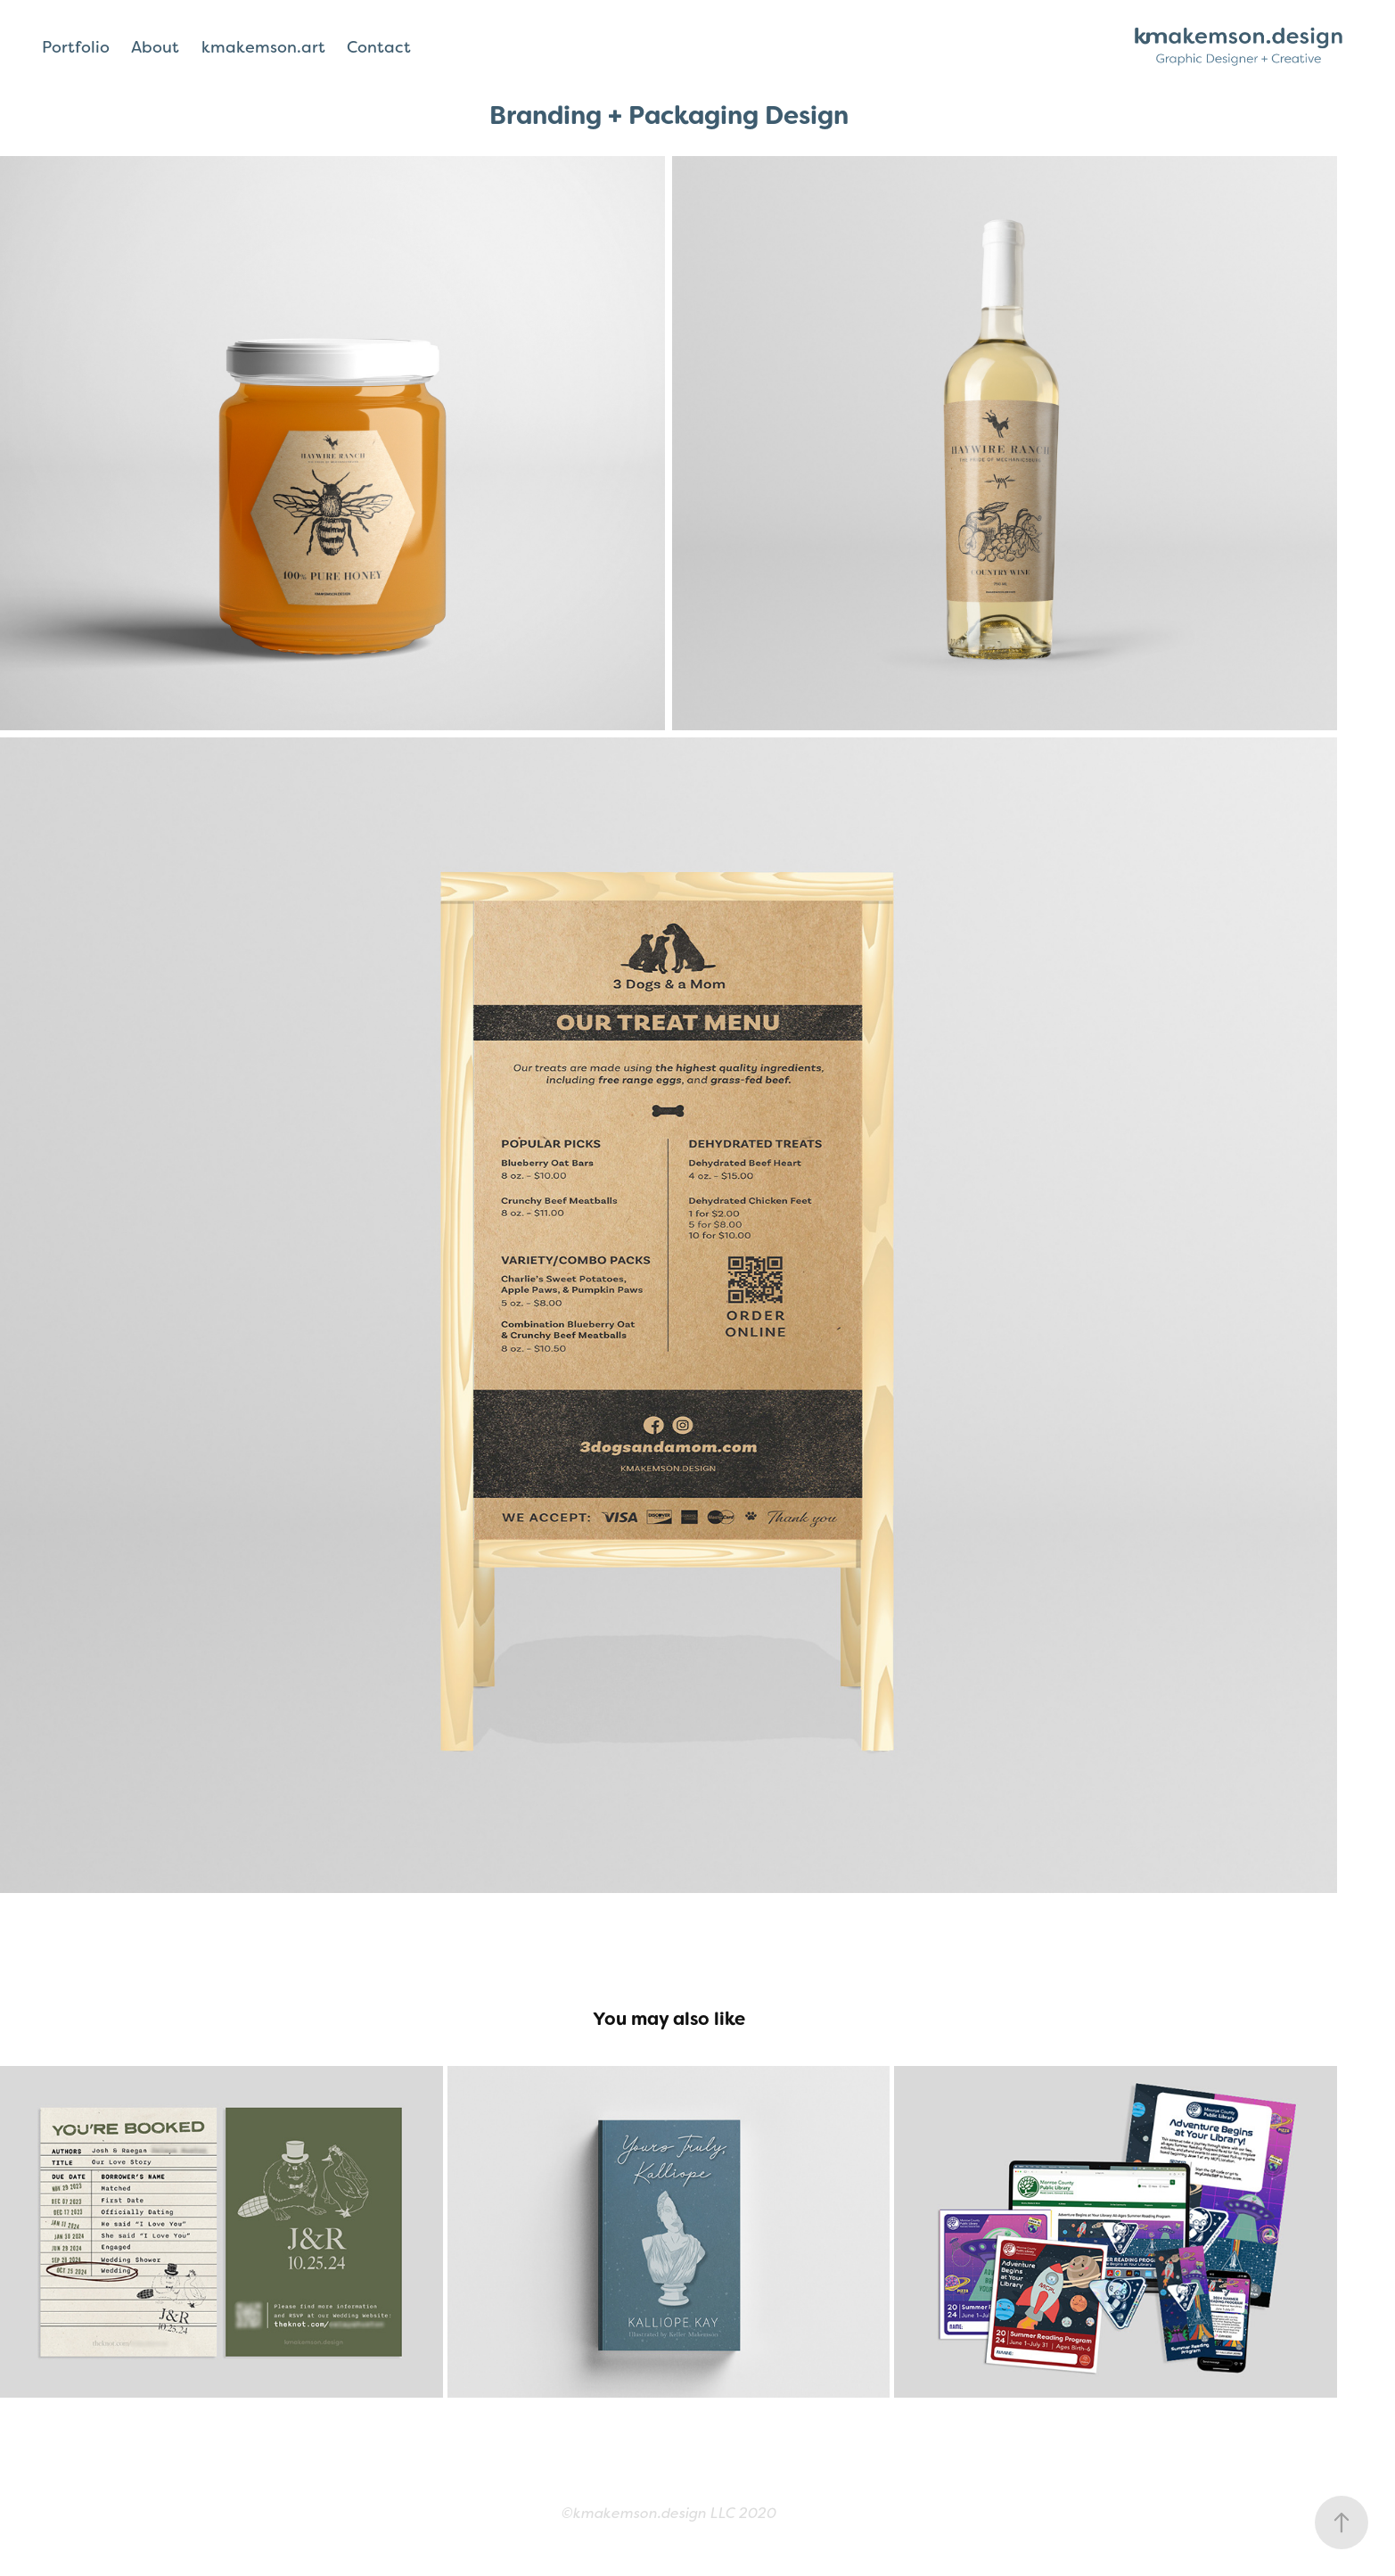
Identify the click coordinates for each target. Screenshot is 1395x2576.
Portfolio (76, 47)
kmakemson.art (263, 47)
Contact (379, 47)
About (155, 47)
